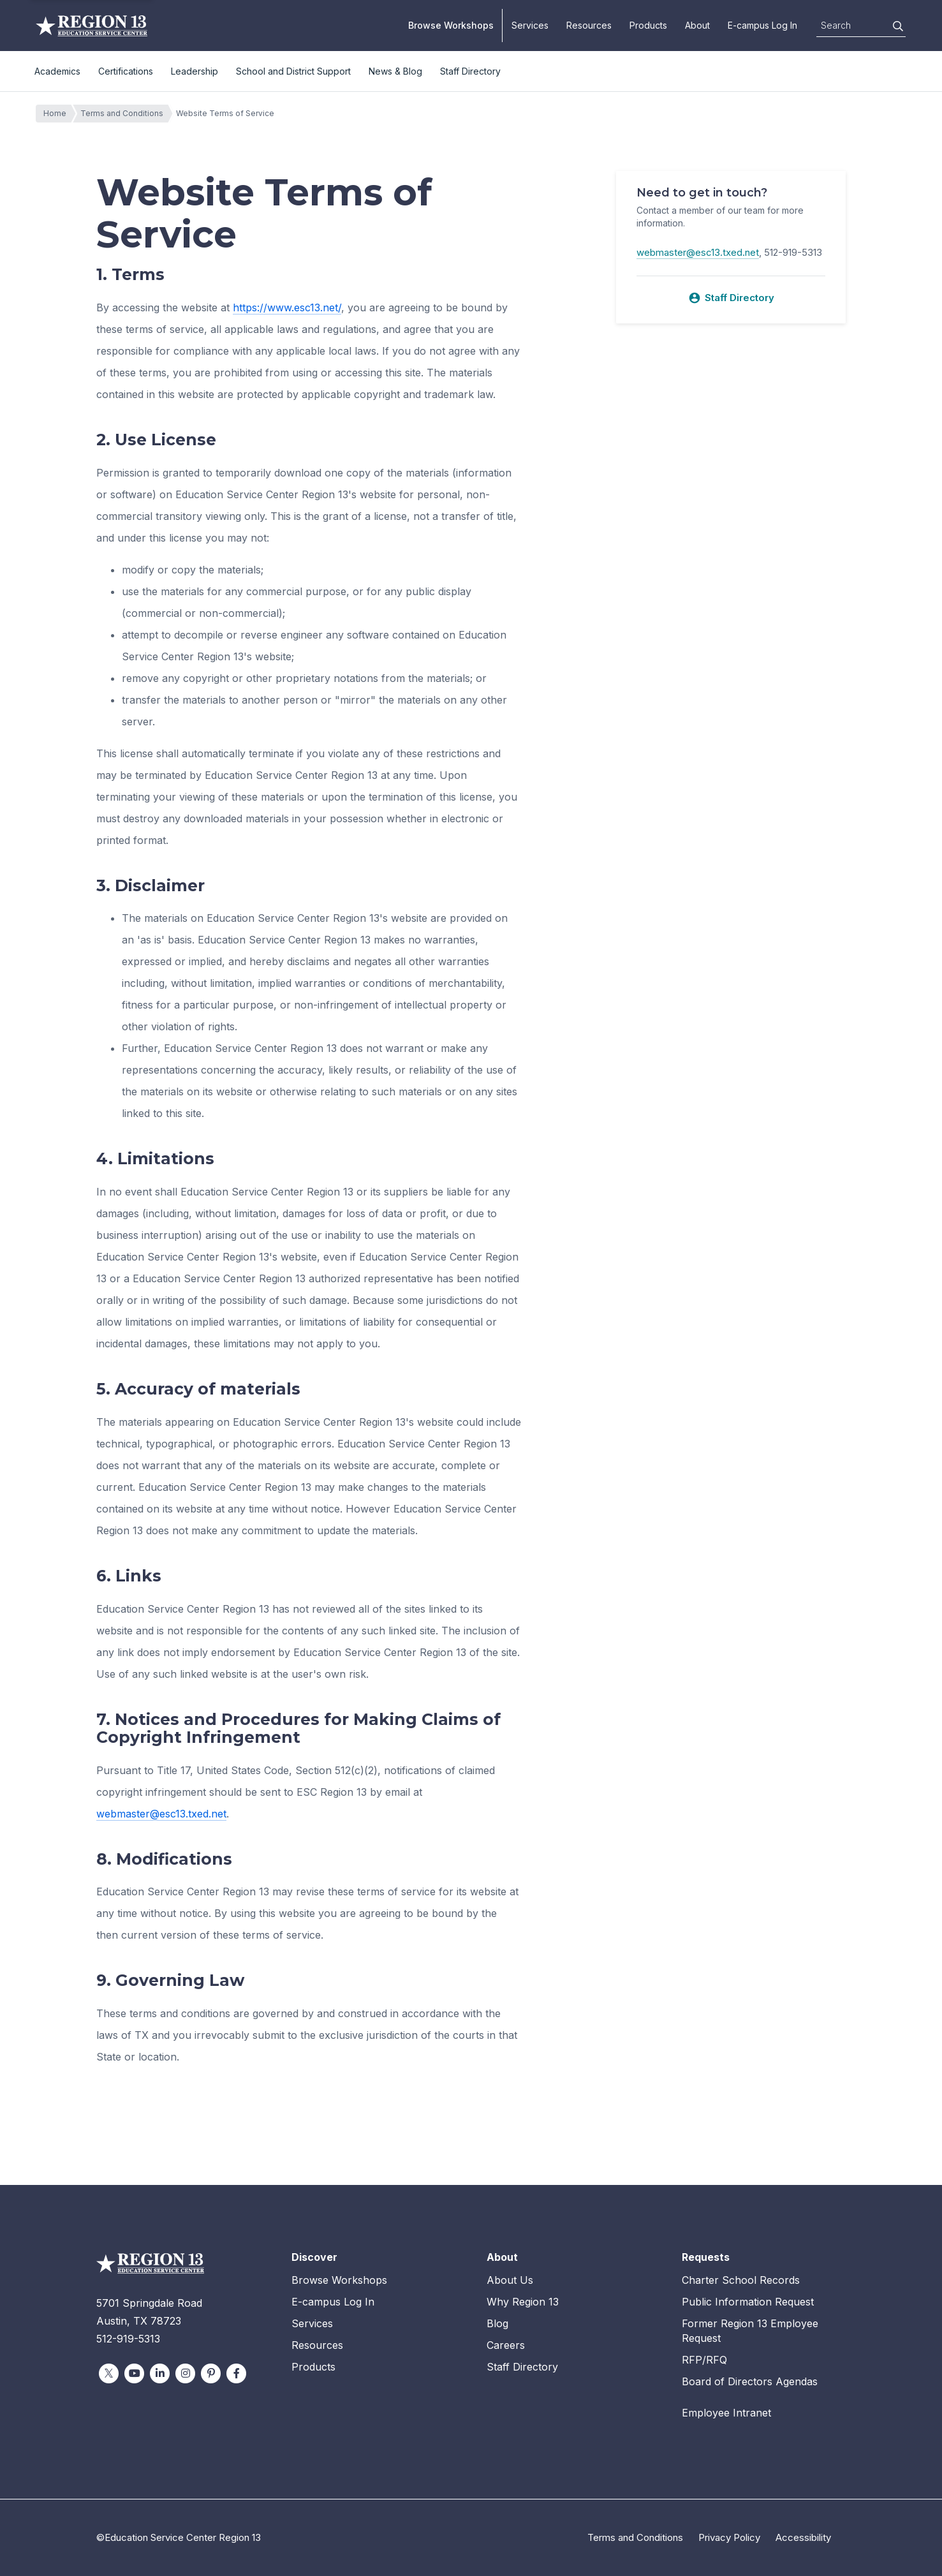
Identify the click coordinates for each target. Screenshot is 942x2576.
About (697, 25)
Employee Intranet (726, 2412)
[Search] (897, 26)
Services (529, 25)
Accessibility (803, 2537)
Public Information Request (748, 2301)
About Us (510, 2280)
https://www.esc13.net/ (287, 307)
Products (648, 25)
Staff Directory (470, 71)
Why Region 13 (523, 2301)
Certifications (125, 71)
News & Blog (395, 71)
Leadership (194, 71)
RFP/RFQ (704, 2359)
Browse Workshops (451, 25)
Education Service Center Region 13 (91, 25)
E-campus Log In (762, 25)
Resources (589, 25)
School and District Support (293, 71)
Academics (57, 71)
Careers (506, 2345)
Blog (497, 2323)
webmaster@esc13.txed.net (161, 1813)
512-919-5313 (128, 2338)
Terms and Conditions (125, 113)
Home (58, 113)
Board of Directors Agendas (750, 2381)
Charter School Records (741, 2280)
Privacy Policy (729, 2537)
